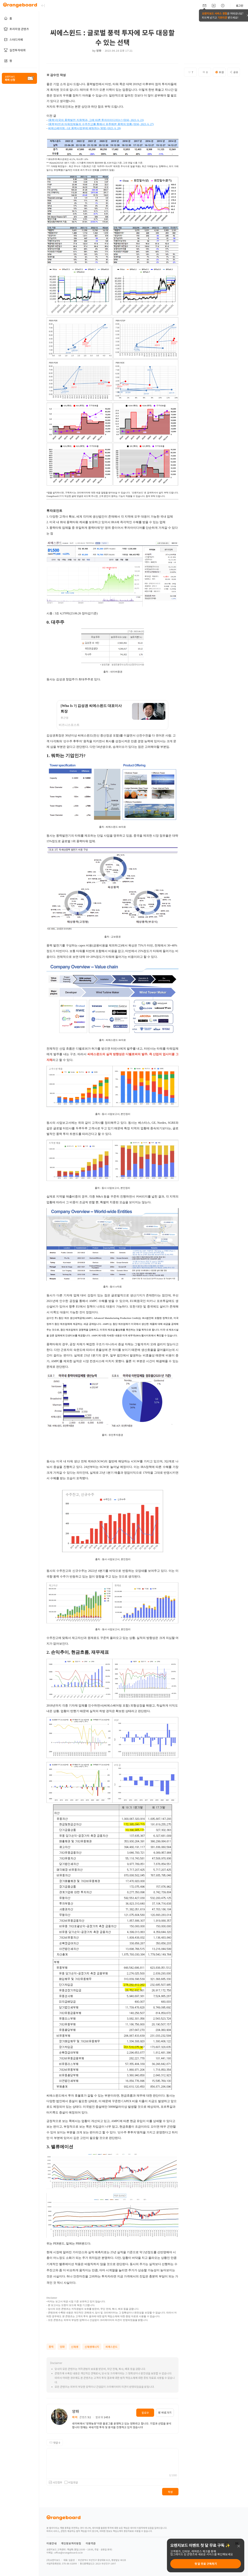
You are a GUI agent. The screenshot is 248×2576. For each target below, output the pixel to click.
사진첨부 (57, 2482)
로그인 (239, 5)
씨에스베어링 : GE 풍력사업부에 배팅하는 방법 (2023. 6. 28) (84, 128)
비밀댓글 (71, 2482)
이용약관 (91, 2543)
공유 (233, 72)
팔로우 (145, 2413)
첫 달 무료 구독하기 (205, 2564)
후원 (219, 72)
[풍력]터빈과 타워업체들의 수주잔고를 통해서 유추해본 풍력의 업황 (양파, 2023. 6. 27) (101, 124)
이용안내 (51, 2543)
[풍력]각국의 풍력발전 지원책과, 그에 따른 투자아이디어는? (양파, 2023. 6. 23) (96, 120)
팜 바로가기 (164, 2412)
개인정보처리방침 (71, 2543)
